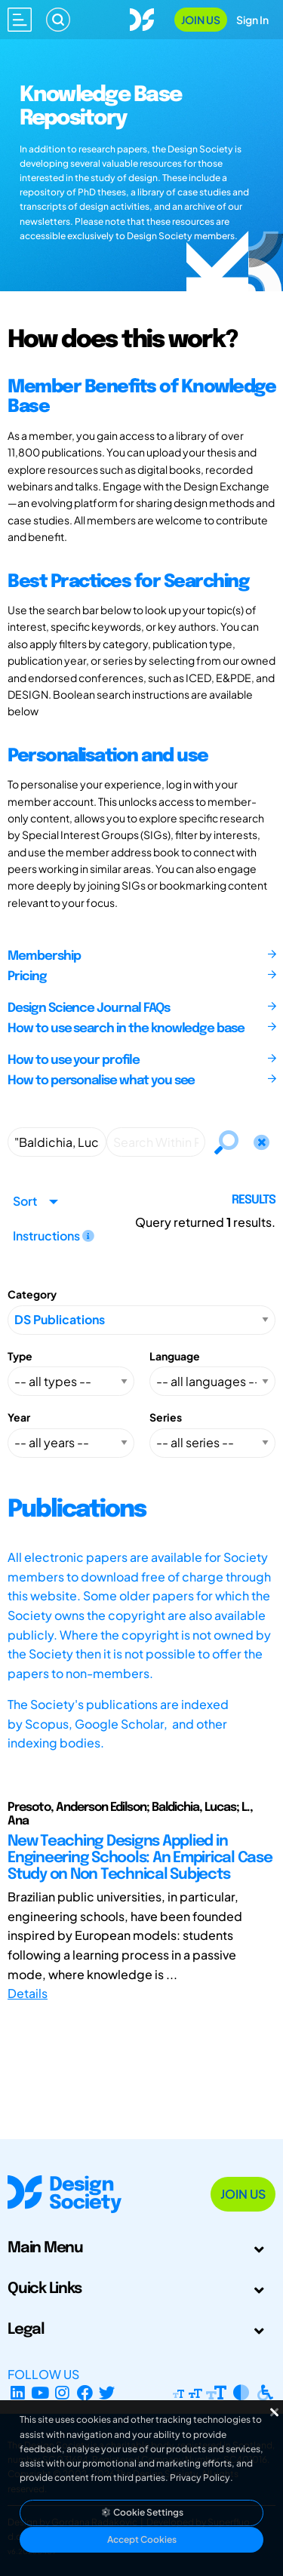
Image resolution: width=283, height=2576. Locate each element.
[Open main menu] (20, 20)
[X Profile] (107, 2392)
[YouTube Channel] (40, 2392)
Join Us (200, 19)
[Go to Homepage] (142, 18)
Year (19, 1417)
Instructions (53, 1235)
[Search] (58, 20)
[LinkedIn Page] (18, 2392)
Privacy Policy (200, 2477)
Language (174, 1356)
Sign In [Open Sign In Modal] (252, 19)
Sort (25, 1201)
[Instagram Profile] (62, 2392)
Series (165, 1417)
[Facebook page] (85, 2392)
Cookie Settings (141, 2512)
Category (32, 1294)
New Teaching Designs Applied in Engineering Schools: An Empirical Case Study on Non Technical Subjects (140, 1858)
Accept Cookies (142, 2539)
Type (20, 1356)
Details (28, 1993)
